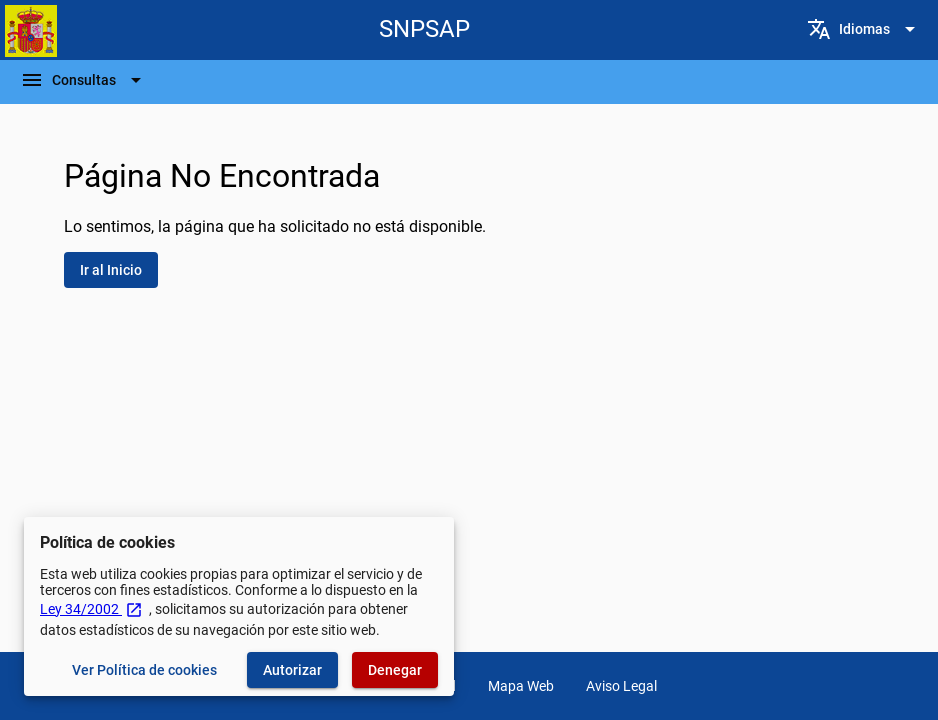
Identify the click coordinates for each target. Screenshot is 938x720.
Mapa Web (521, 686)
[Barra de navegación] (84, 80)
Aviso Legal (621, 686)
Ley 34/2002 (91, 609)
